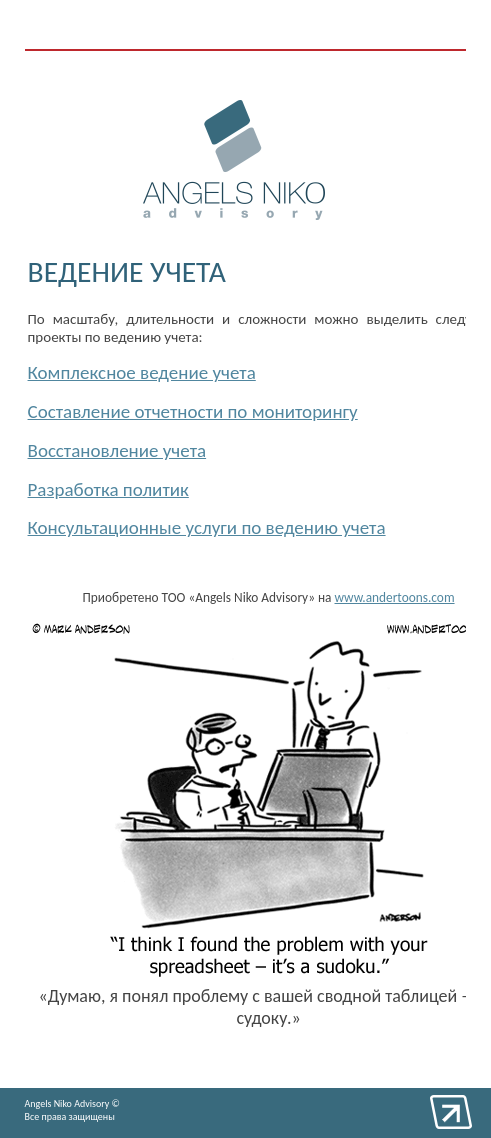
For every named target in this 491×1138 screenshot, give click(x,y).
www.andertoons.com (395, 597)
